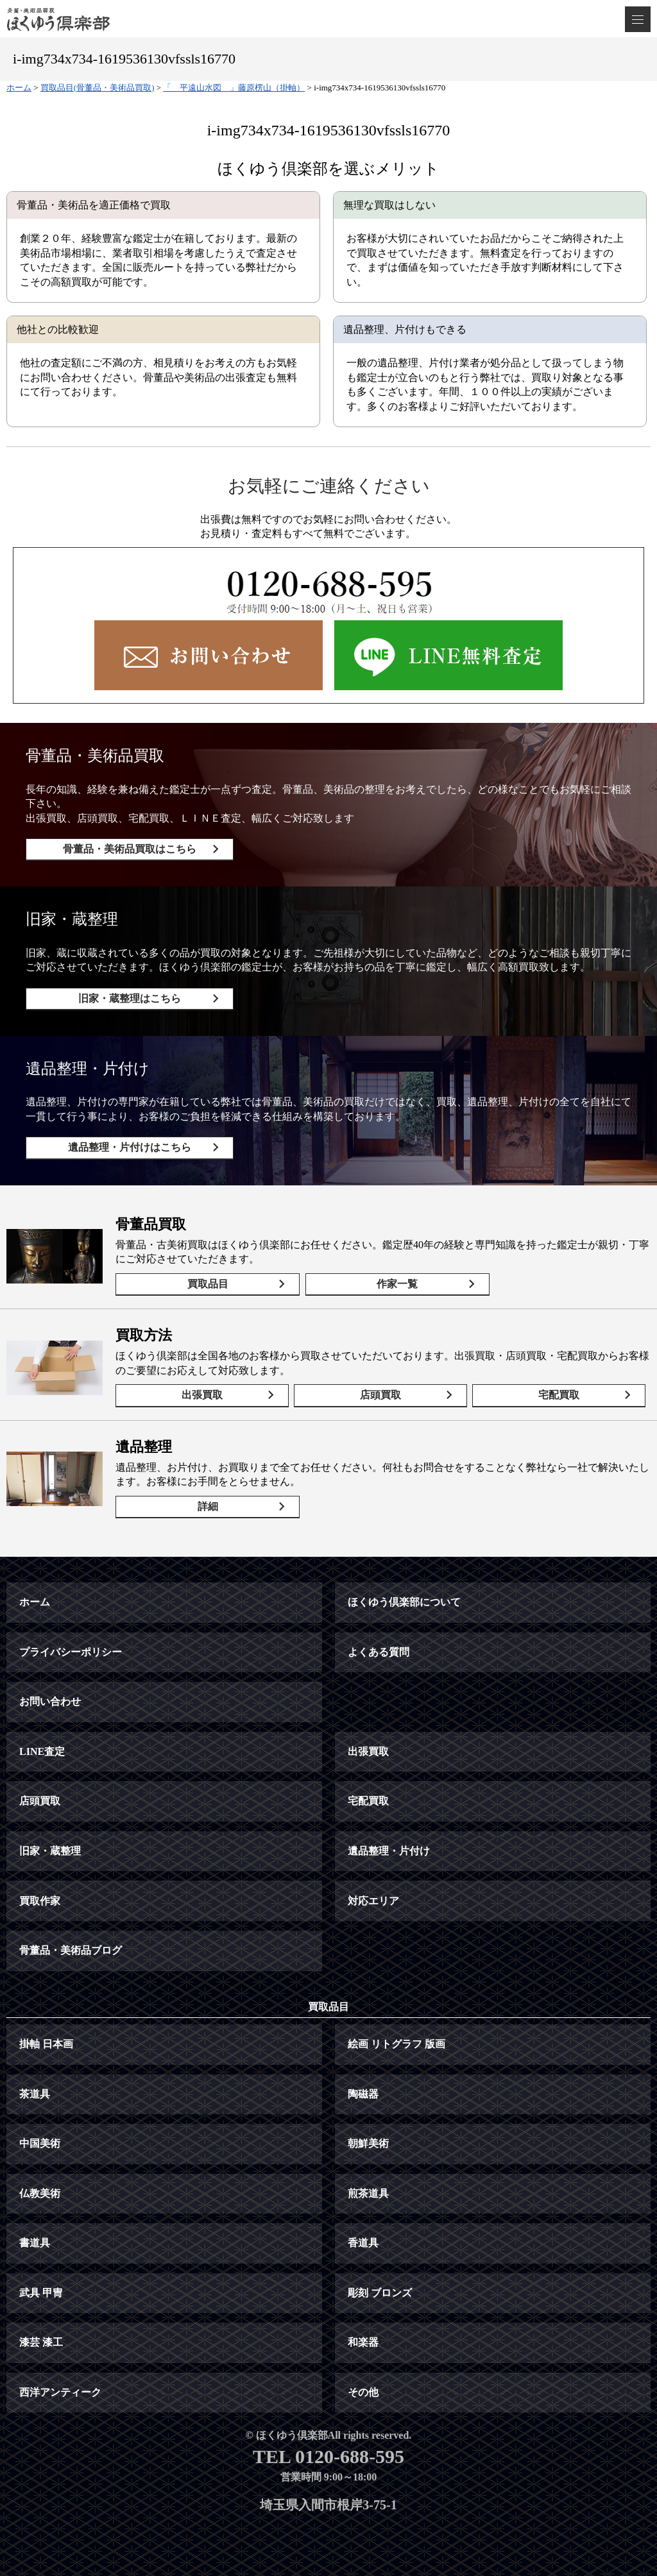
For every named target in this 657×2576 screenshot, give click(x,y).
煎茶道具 (368, 2193)
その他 (363, 2392)
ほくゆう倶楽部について (404, 1602)
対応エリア (373, 1900)
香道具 (363, 2242)
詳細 (208, 1506)
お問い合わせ (50, 1701)
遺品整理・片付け (389, 1850)
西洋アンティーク (60, 2392)
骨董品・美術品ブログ (70, 1950)
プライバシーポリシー (70, 1652)
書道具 (34, 2242)
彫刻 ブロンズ (380, 2292)
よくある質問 (378, 1652)
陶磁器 (363, 2094)
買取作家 (39, 1900)
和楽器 (363, 2342)
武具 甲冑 (41, 2292)
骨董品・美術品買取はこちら (129, 848)
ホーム (34, 1602)
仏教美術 (39, 2193)
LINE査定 (42, 1751)
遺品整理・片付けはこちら (129, 1147)
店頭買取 (380, 1394)
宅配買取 (558, 1394)
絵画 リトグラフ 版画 (396, 2043)
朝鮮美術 (368, 2143)
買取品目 (207, 1283)
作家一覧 (397, 1283)
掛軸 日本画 (46, 2043)
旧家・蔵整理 (50, 1850)
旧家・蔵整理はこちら (129, 998)
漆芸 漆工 (41, 2342)
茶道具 (34, 2094)
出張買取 (202, 1394)
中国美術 (39, 2143)
